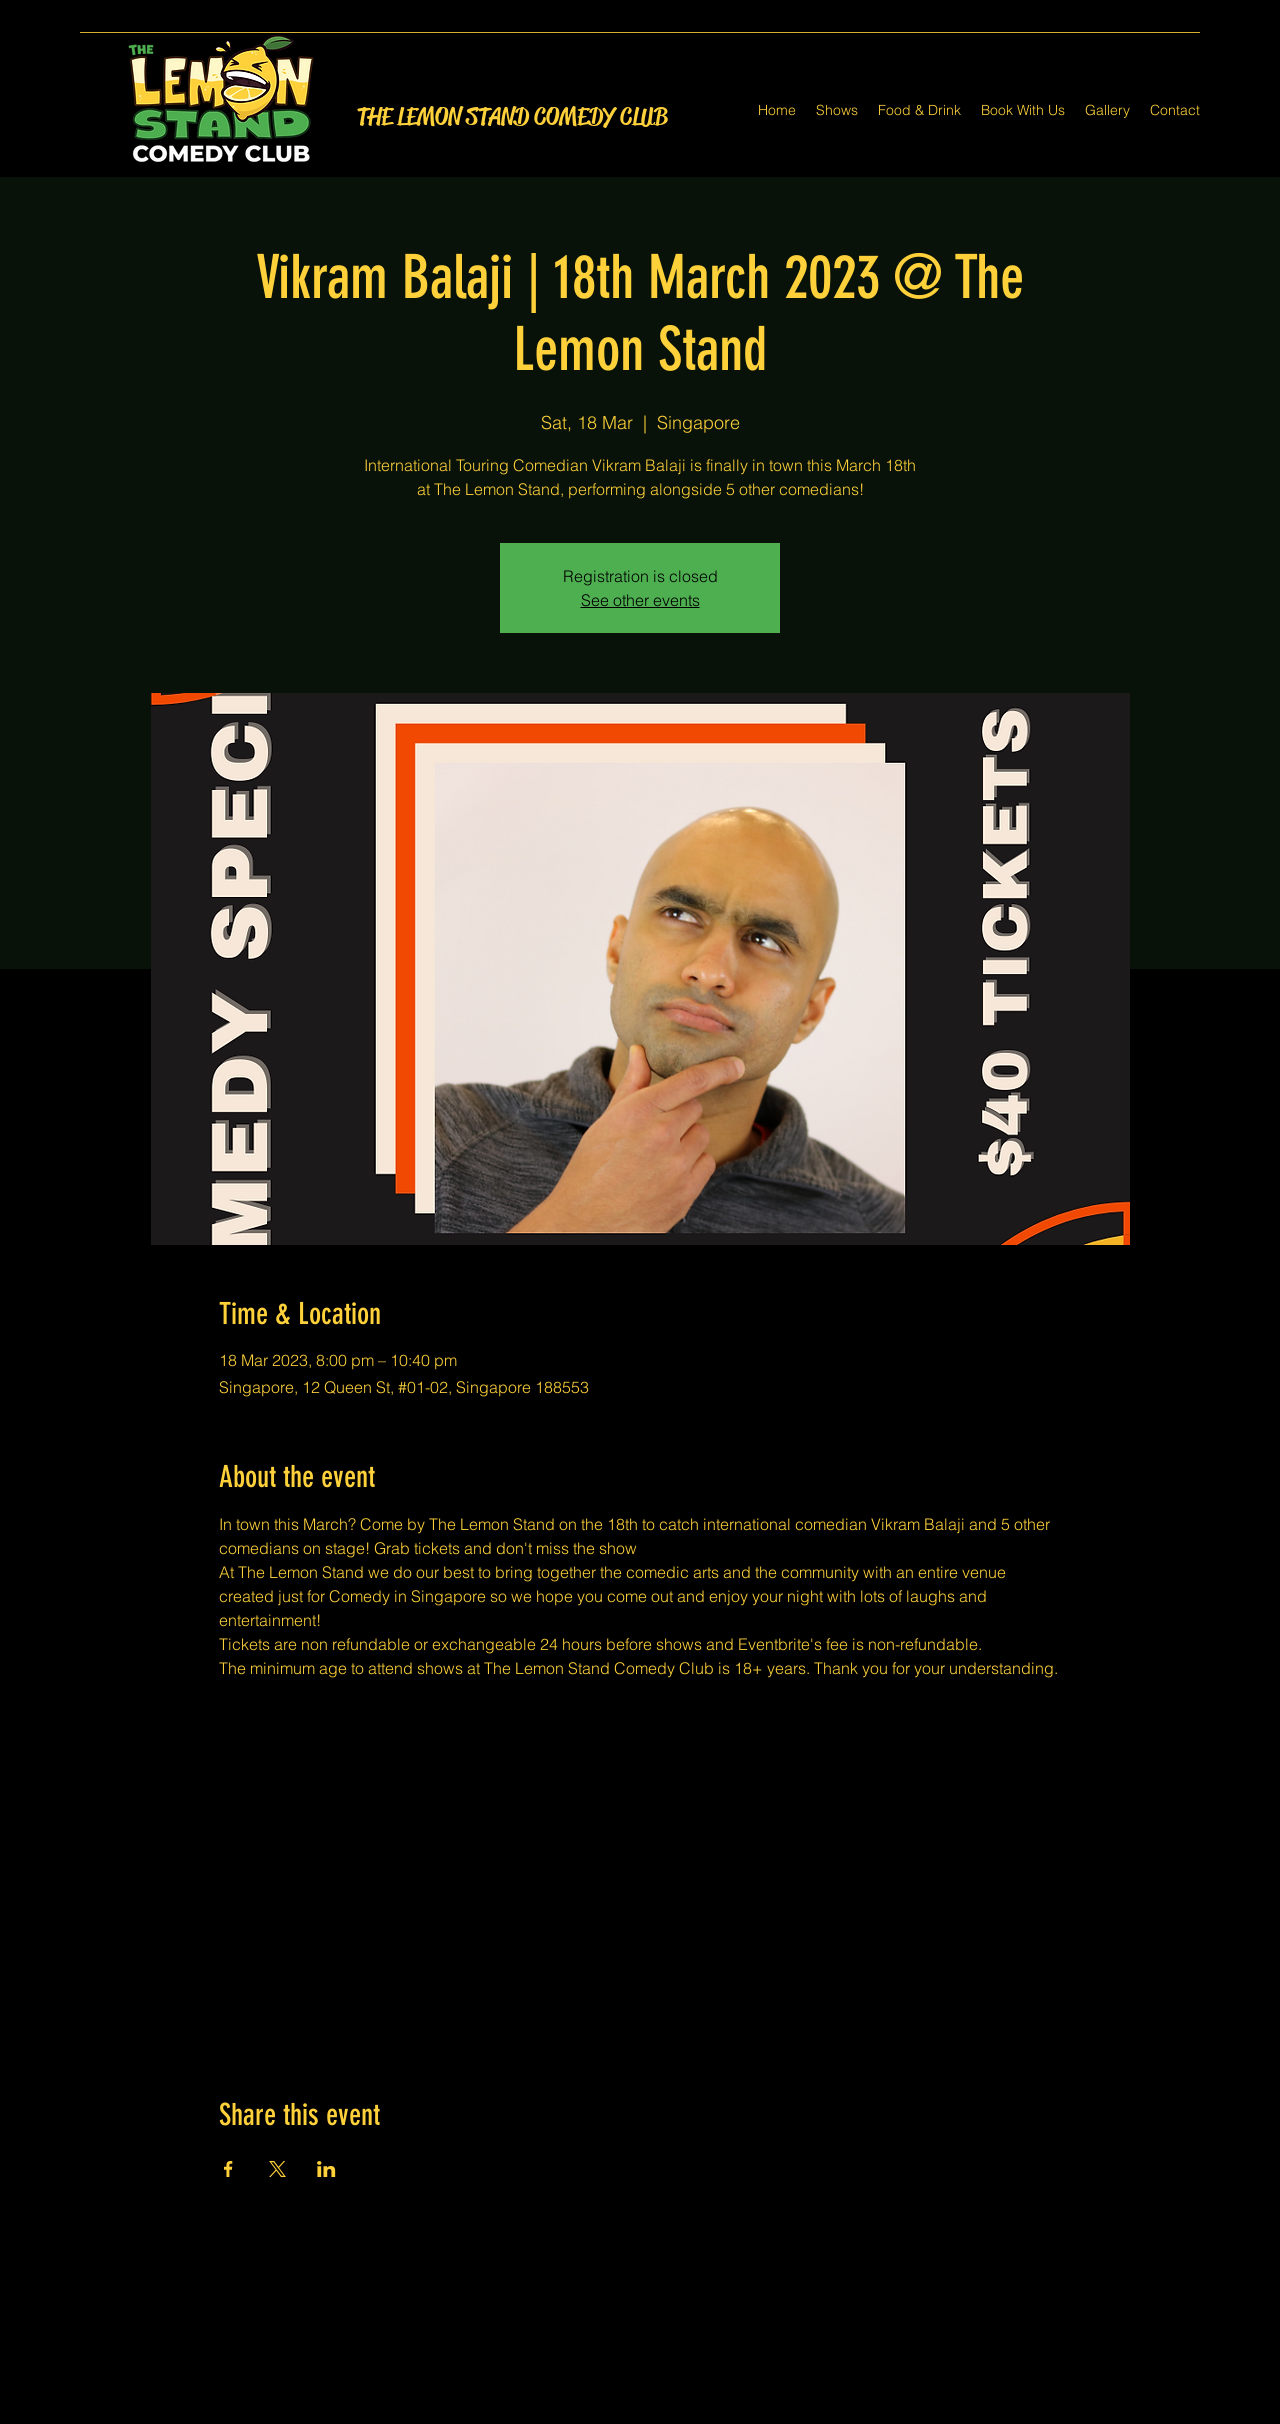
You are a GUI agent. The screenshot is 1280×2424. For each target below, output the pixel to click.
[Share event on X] (277, 2169)
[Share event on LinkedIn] (326, 2169)
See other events (640, 600)
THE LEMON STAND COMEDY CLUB (512, 117)
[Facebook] (610, 2412)
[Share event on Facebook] (228, 2169)
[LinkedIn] (670, 2412)
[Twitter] (640, 2412)
